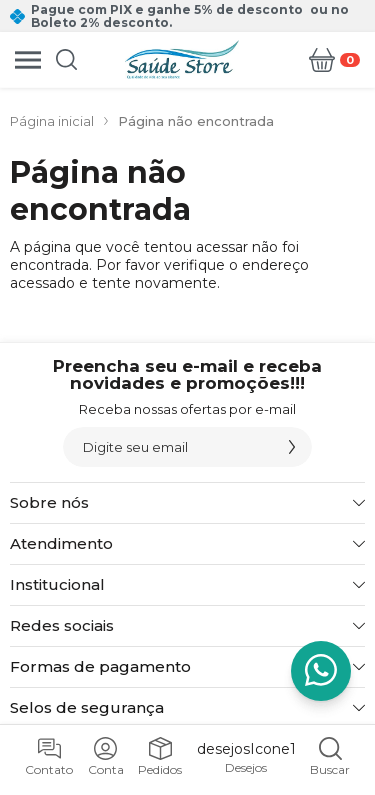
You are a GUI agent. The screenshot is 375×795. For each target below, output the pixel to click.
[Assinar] (292, 447)
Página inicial (52, 121)
